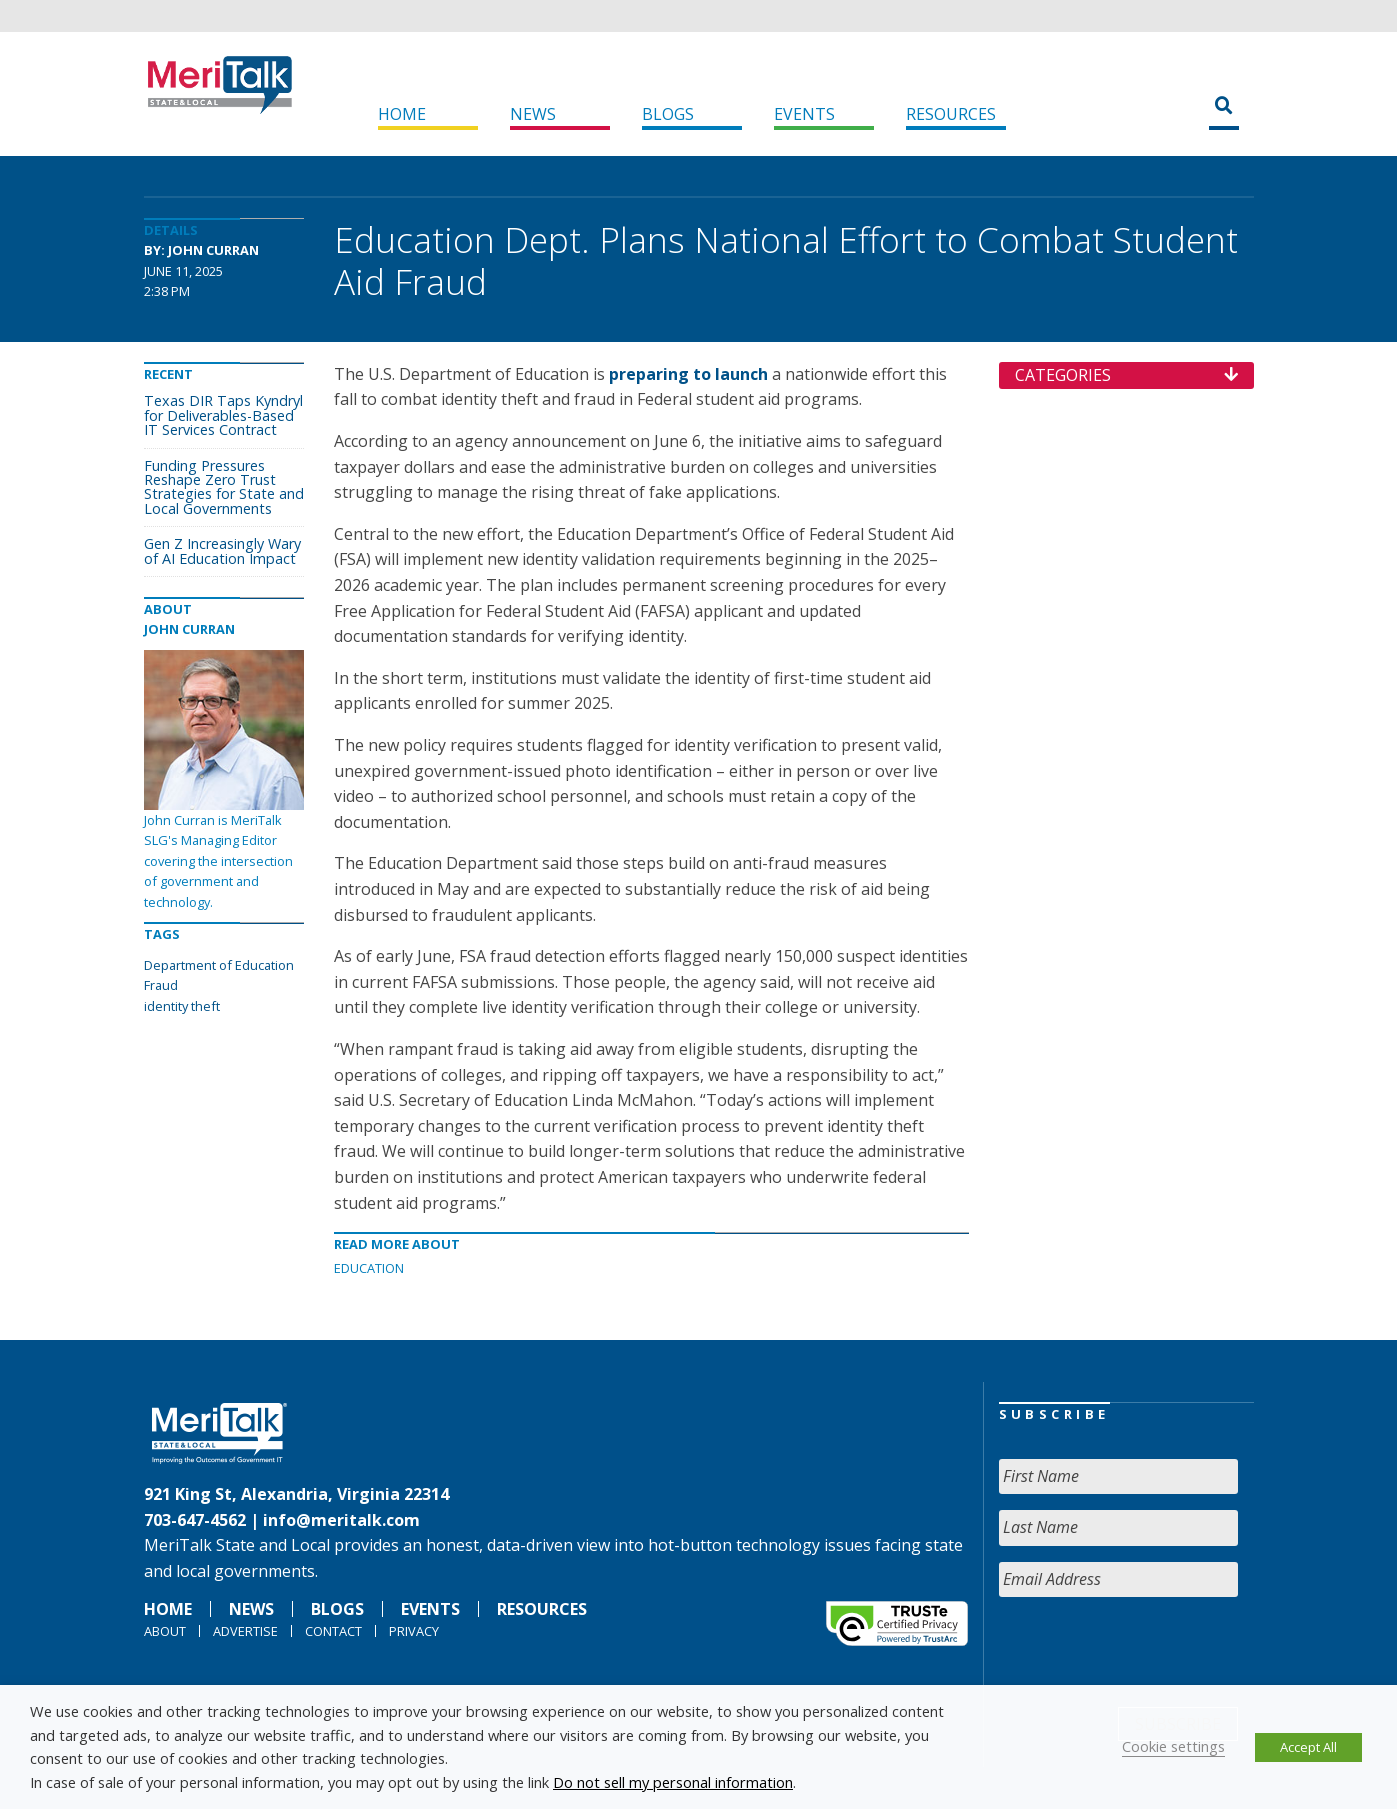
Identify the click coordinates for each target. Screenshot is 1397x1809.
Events (804, 114)
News (533, 114)
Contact (333, 1631)
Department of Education (219, 965)
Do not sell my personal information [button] (673, 1782)
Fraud (161, 985)
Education (369, 1268)
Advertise (245, 1631)
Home (402, 114)
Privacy (414, 1631)
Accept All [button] (1308, 1747)
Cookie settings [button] (1173, 1746)
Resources (951, 114)
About (165, 1631)
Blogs (668, 114)
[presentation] (1151, 1652)
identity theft (182, 1006)
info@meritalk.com (341, 1520)
